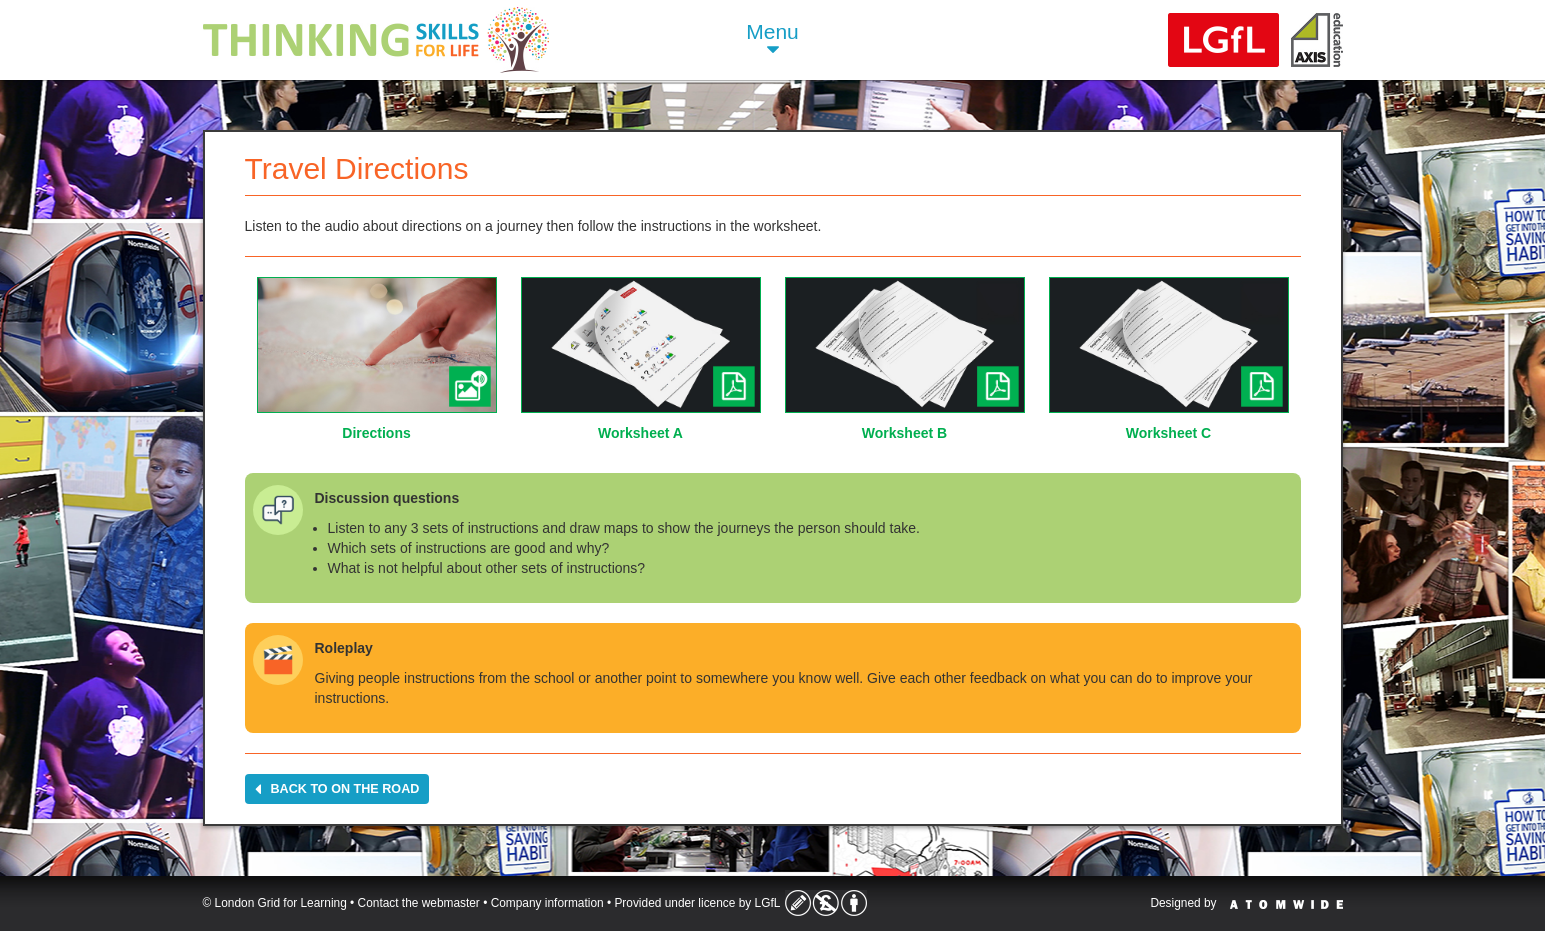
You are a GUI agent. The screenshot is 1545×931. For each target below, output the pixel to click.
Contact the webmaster (419, 903)
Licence (826, 903)
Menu (772, 40)
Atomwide (1286, 904)
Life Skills (376, 40)
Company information (547, 903)
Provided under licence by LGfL (697, 903)
